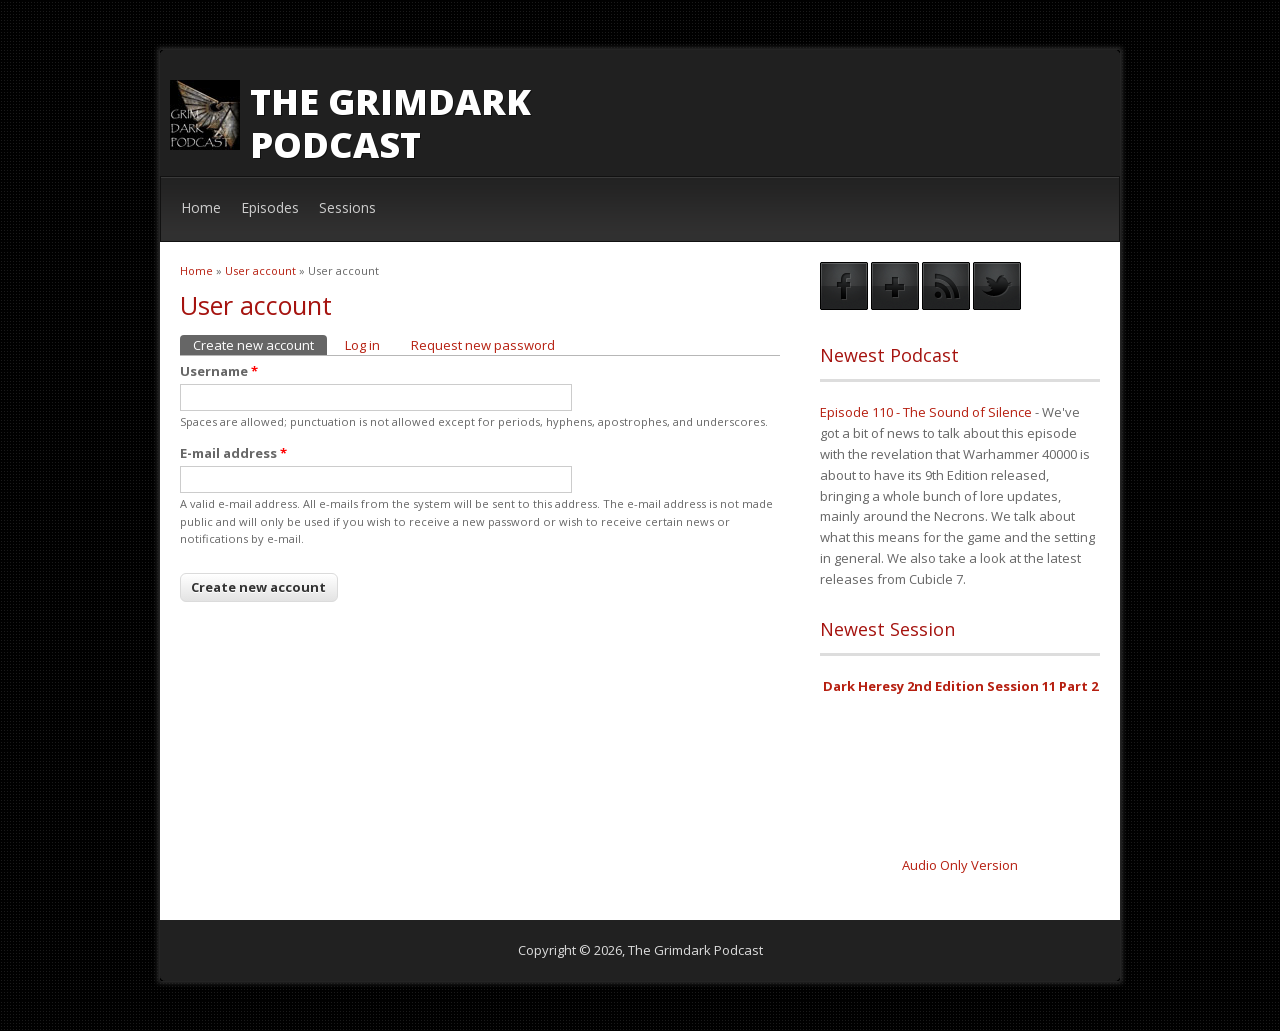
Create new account (260, 344)
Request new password (483, 345)
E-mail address (233, 453)
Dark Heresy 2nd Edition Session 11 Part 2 (960, 686)
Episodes (270, 207)
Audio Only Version (960, 865)
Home (201, 207)
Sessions (347, 207)
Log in (362, 345)
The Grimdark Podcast (390, 123)
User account (260, 270)
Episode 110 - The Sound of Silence (926, 412)
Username (219, 371)
